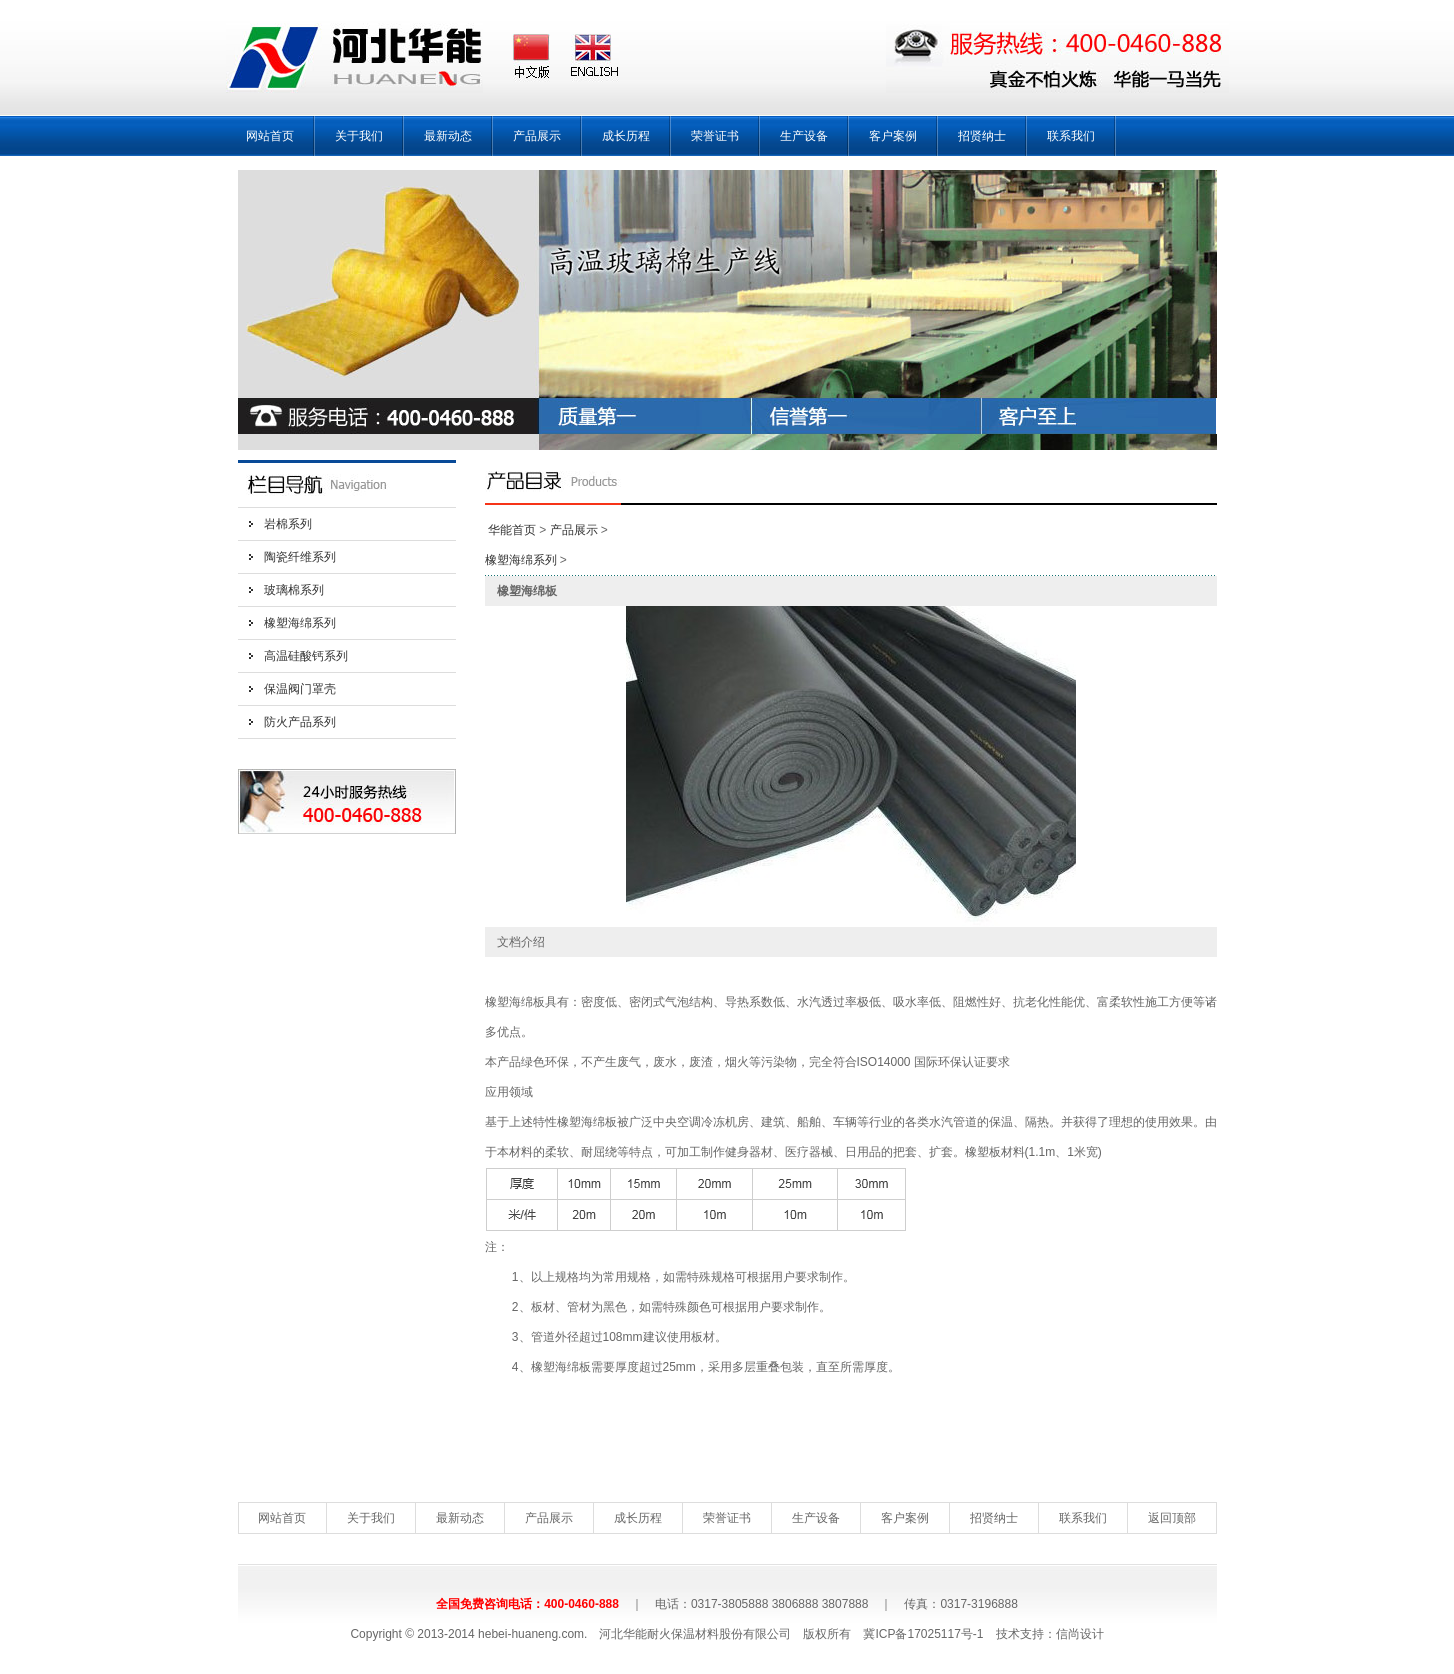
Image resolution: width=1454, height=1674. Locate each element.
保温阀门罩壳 (300, 689)
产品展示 (537, 136)
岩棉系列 (288, 524)
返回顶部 (1172, 1518)
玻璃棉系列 (294, 590)
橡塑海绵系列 (300, 623)
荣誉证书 (715, 136)
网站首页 (270, 136)
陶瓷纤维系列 (300, 557)
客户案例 (893, 136)
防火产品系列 (300, 722)
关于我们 (359, 136)
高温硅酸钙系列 (306, 656)
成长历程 (626, 136)
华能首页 (512, 530)
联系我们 (1071, 136)
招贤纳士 (982, 136)
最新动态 (448, 136)
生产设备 (804, 136)
